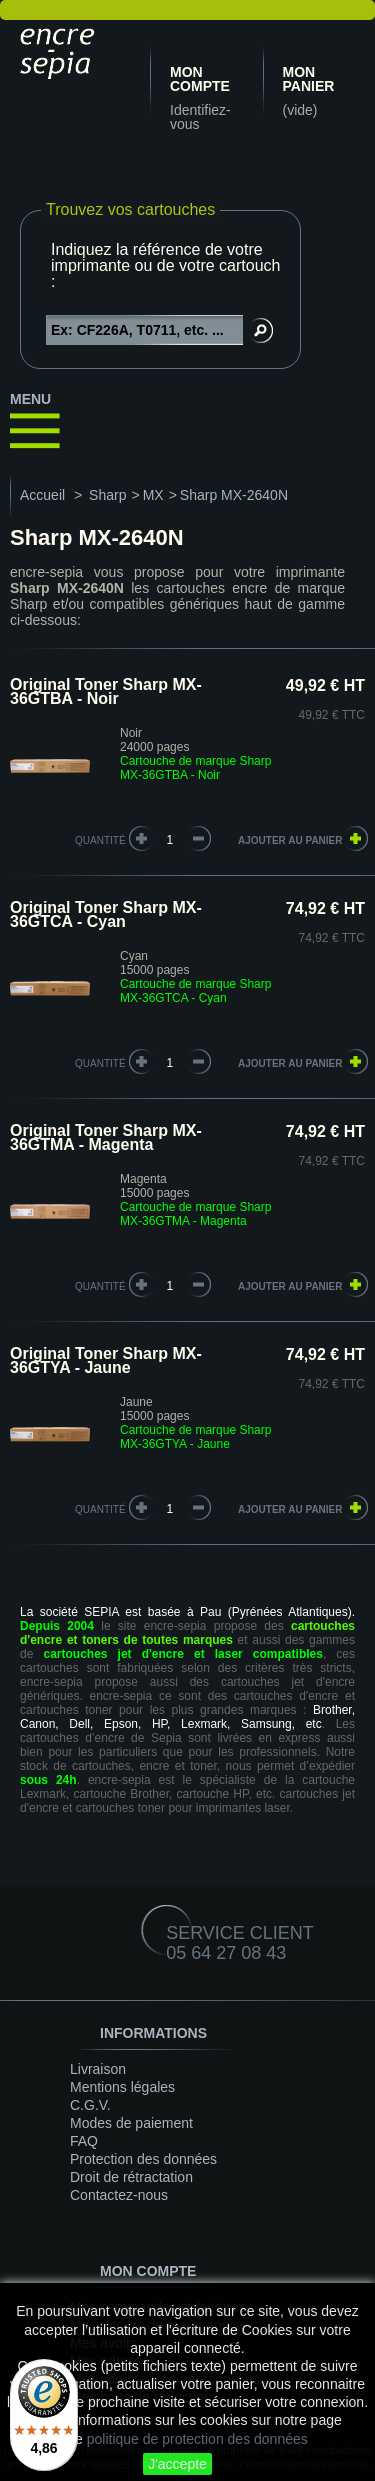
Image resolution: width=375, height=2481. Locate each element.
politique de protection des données (197, 2439)
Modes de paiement (131, 2123)
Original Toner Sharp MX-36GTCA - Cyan (106, 914)
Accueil (42, 495)
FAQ (84, 2141)
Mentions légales (122, 2087)
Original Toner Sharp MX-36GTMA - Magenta (106, 1137)
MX (153, 495)
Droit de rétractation (131, 2177)
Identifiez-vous (200, 117)
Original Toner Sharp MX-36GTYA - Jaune (106, 1360)
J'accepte (177, 2464)
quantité (100, 840)
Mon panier (309, 79)
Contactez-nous (119, 2195)
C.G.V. (90, 2105)
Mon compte (200, 79)
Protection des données (143, 2159)
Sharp (107, 495)
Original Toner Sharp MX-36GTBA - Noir (106, 691)
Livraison (98, 2069)
